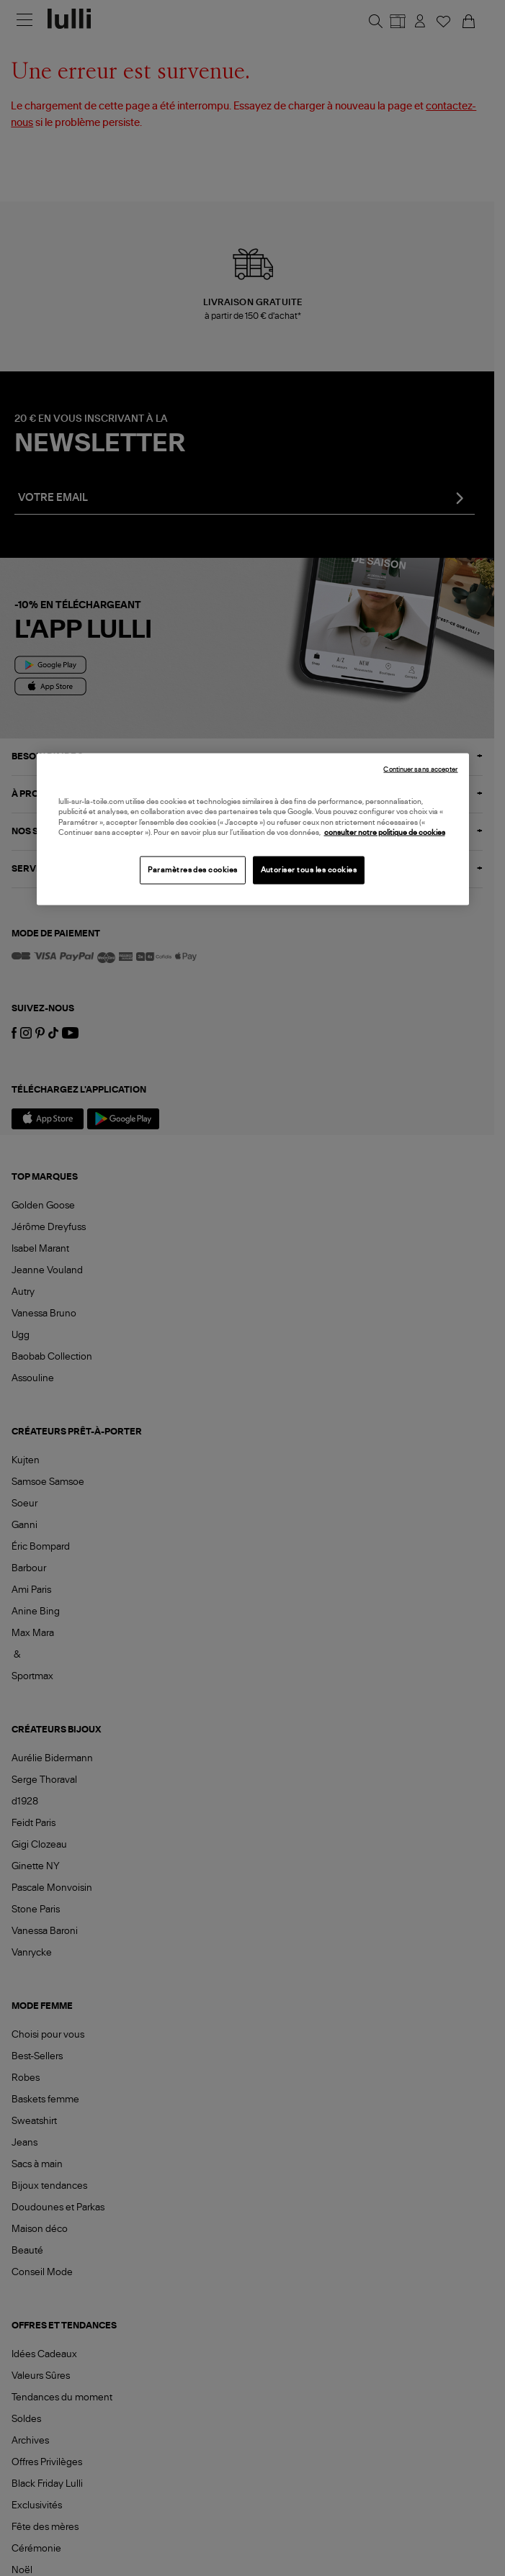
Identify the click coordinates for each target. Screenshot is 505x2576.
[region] (253, 829)
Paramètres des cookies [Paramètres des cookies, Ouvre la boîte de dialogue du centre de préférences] (193, 869)
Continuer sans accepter (420, 769)
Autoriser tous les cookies (309, 869)
